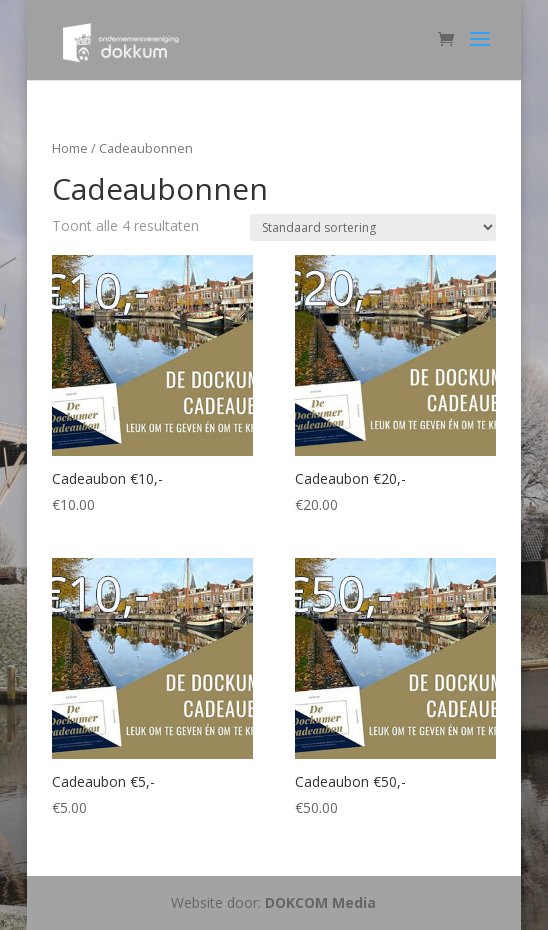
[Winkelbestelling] (373, 227)
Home (70, 148)
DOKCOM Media (320, 902)
